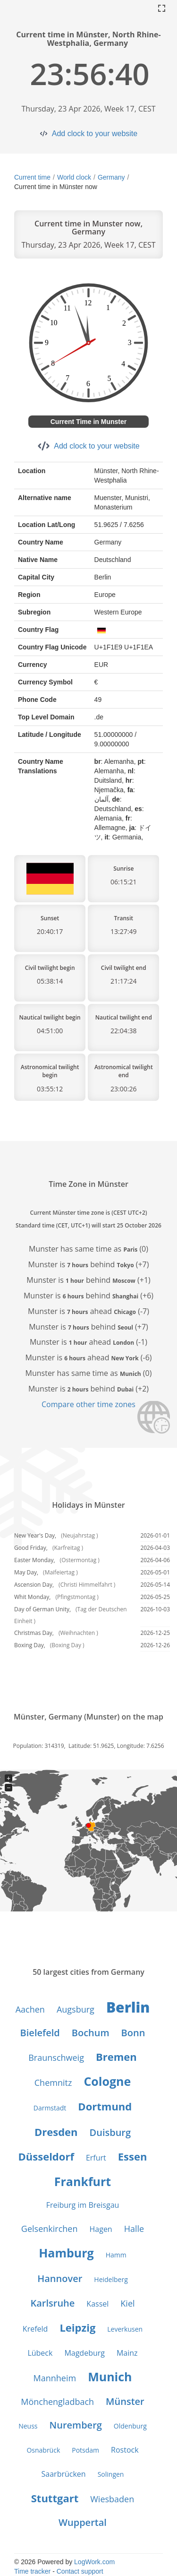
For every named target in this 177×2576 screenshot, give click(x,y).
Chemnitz (53, 2082)
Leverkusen (125, 2329)
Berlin (128, 2007)
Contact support (80, 2571)
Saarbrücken (64, 2474)
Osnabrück (43, 2450)
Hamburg (66, 2253)
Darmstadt (50, 2107)
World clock (74, 177)
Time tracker (32, 2571)
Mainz (127, 2353)
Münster (125, 2401)
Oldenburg (130, 2425)
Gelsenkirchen (49, 2228)
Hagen (101, 2229)
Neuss (27, 2425)
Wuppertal (83, 2522)
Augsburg (75, 2009)
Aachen (30, 2009)
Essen (132, 2156)
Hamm (116, 2254)
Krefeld (35, 2329)
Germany (111, 177)
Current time (32, 177)
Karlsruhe (52, 2303)
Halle (134, 2228)
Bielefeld (40, 2032)
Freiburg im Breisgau (82, 2205)
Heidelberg (110, 2279)
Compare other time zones (88, 1404)
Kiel (127, 2303)
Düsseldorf (46, 2156)
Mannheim (55, 2378)
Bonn (133, 2032)
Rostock (125, 2450)
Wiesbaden (112, 2499)
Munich (110, 2377)
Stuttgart (54, 2498)
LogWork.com (94, 2562)
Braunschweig (56, 2057)
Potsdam (85, 2450)
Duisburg (110, 2132)
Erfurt (96, 2157)
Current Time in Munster (89, 421)
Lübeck (39, 2353)
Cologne (107, 2081)
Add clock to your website (94, 134)
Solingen (111, 2474)
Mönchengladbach (57, 2401)
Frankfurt (82, 2181)
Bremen (116, 2056)
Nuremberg (76, 2425)
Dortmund (105, 2106)
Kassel (97, 2304)
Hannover (59, 2278)
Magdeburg (84, 2353)
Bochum (91, 2032)
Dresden (56, 2132)
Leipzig (77, 2327)
